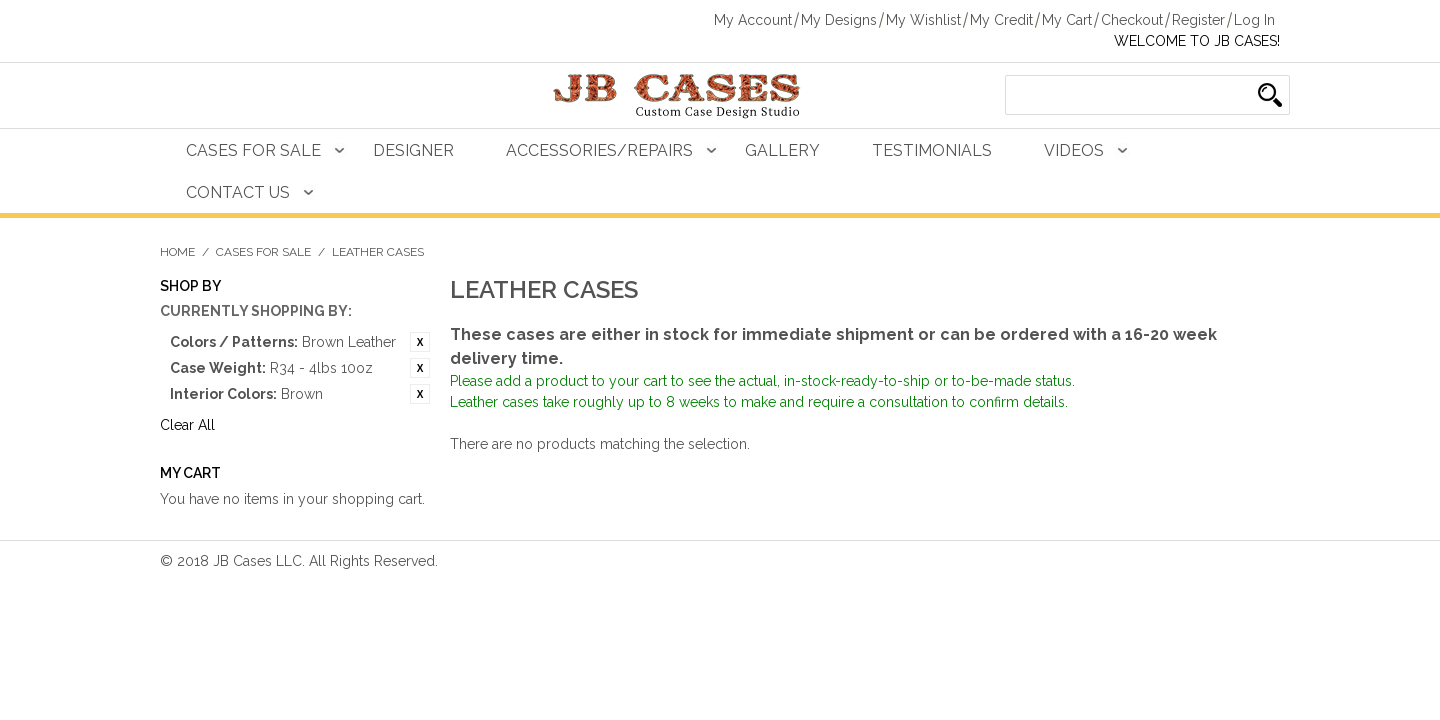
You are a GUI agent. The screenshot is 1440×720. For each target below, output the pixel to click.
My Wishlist (923, 20)
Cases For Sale (253, 150)
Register (1198, 20)
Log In (1254, 20)
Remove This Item (420, 342)
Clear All (187, 425)
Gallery (782, 150)
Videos (1074, 150)
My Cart (1067, 20)
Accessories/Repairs (599, 150)
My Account (753, 20)
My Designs (839, 20)
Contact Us (238, 192)
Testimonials (932, 150)
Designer (413, 150)
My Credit (1001, 20)
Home (177, 252)
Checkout (1132, 20)
